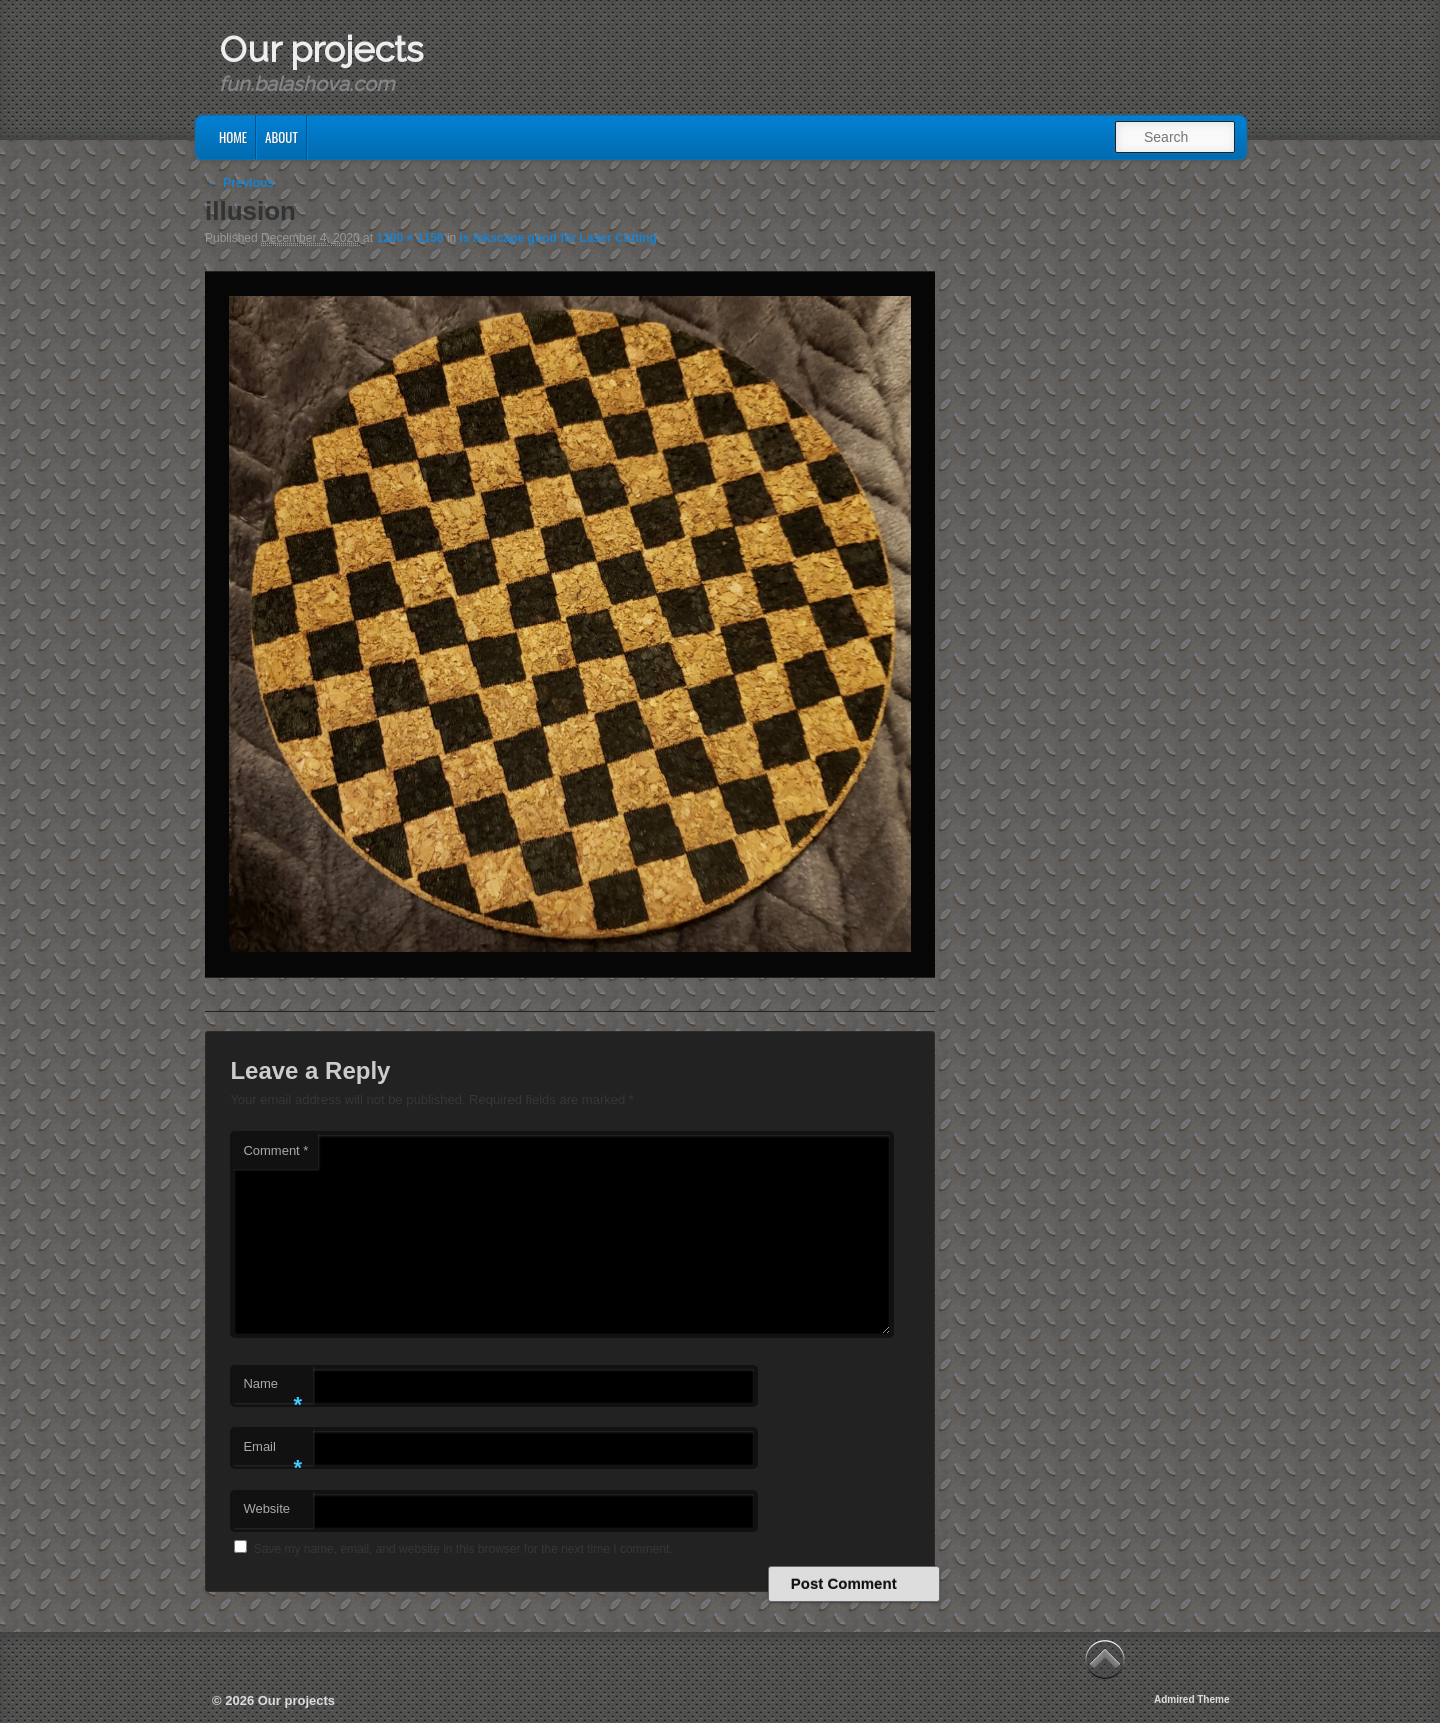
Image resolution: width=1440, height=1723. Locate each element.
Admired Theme (1192, 1699)
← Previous (241, 183)
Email (272, 1452)
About (281, 137)
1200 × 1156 (409, 238)
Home (233, 137)
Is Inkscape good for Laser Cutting (558, 238)
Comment (275, 1150)
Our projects (321, 49)
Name (272, 1389)
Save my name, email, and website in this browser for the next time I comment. (463, 1549)
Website (266, 1508)
